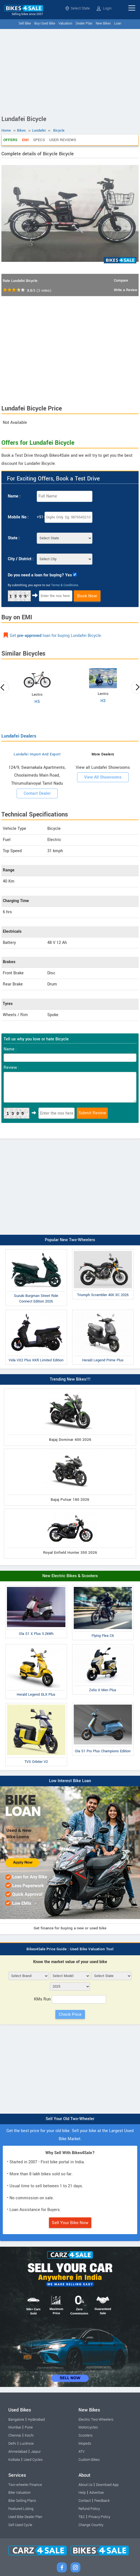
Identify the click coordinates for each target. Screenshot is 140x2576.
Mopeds (84, 2443)
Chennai (14, 2435)
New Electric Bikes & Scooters (70, 1576)
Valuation (65, 23)
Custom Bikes (89, 2459)
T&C (81, 2516)
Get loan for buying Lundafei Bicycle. (56, 636)
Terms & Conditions (64, 585)
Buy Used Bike (44, 23)
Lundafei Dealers (18, 736)
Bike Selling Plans (22, 2500)
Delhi (12, 2443)
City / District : (21, 559)
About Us (85, 2484)
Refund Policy (89, 2508)
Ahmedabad (17, 2451)
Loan (117, 23)
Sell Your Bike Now (70, 2223)
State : (14, 538)
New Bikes (103, 23)
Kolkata (14, 2459)
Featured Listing (20, 2508)
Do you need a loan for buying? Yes (40, 575)
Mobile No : (18, 517)
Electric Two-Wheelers (95, 2419)
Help (82, 2492)
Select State (77, 8)
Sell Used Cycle (20, 2524)
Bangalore (16, 2419)
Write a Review (125, 290)
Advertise (96, 2492)
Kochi (29, 2435)
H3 (103, 701)
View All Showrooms (103, 777)
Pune (29, 2427)
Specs (39, 139)
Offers (10, 139)
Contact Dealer (37, 793)
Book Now (87, 596)
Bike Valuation (19, 2492)
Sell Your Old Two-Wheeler (70, 2119)
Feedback (102, 2500)
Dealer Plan (84, 23)
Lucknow (27, 2443)
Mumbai (14, 2427)
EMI (25, 139)
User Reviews (62, 139)
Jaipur (36, 2451)
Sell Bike (25, 23)
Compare (121, 280)
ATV (81, 2451)
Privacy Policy (99, 2516)
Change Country (90, 2524)
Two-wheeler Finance (25, 2484)
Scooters (85, 2435)
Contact (84, 2500)
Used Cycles (33, 2459)
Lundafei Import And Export (37, 754)
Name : (14, 496)
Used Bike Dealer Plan (25, 2516)
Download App (107, 2484)
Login (104, 8)
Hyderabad (36, 2419)
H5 (37, 702)
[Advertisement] (70, 71)
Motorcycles (88, 2427)
